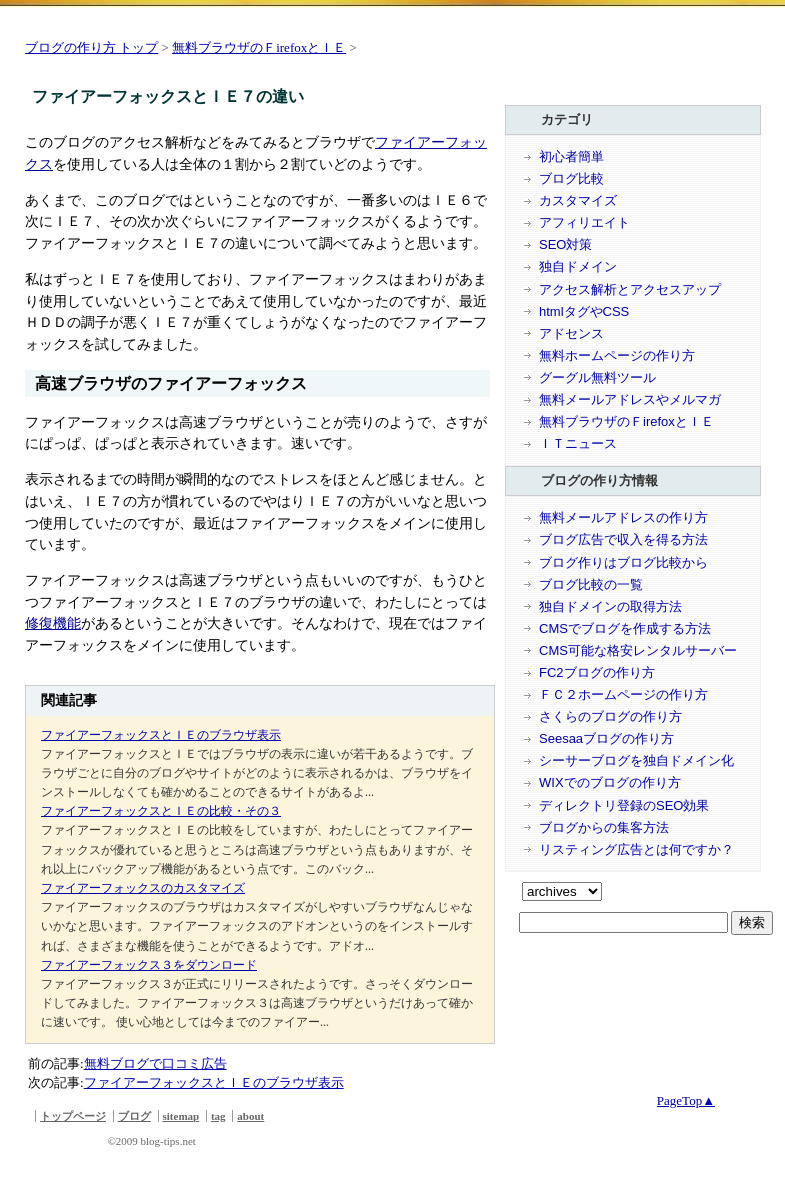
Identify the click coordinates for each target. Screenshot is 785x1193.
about (250, 1116)
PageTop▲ (686, 1100)
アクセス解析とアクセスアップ (630, 289)
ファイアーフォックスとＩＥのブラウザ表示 (161, 735)
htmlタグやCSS (584, 311)
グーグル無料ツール (597, 377)
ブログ (134, 1116)
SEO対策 (565, 244)
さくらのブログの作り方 (610, 716)
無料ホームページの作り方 (617, 355)
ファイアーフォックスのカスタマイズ (143, 888)
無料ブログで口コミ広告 (155, 1063)
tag (218, 1116)
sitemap (181, 1116)
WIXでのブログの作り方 (610, 782)
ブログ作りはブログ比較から (623, 562)
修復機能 (53, 623)
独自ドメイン (578, 266)
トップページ (73, 1116)
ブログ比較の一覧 (591, 584)
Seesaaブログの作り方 (606, 738)
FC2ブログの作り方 (597, 672)
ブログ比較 (571, 178)
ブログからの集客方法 (604, 827)
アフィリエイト (584, 222)
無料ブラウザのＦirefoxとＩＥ (259, 47)
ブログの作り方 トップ (91, 47)
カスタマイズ (578, 200)
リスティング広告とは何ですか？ (636, 849)
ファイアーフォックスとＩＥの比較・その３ (161, 811)
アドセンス (571, 333)
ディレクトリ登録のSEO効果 (624, 805)
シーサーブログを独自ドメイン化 (636, 760)
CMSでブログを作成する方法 (625, 628)
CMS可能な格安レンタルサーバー (638, 650)
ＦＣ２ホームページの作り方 (623, 694)
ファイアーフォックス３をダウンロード (149, 965)
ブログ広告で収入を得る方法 (623, 539)
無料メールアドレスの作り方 (623, 517)
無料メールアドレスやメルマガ (630, 399)
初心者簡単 (571, 156)
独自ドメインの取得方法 (610, 606)
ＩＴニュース (578, 443)
